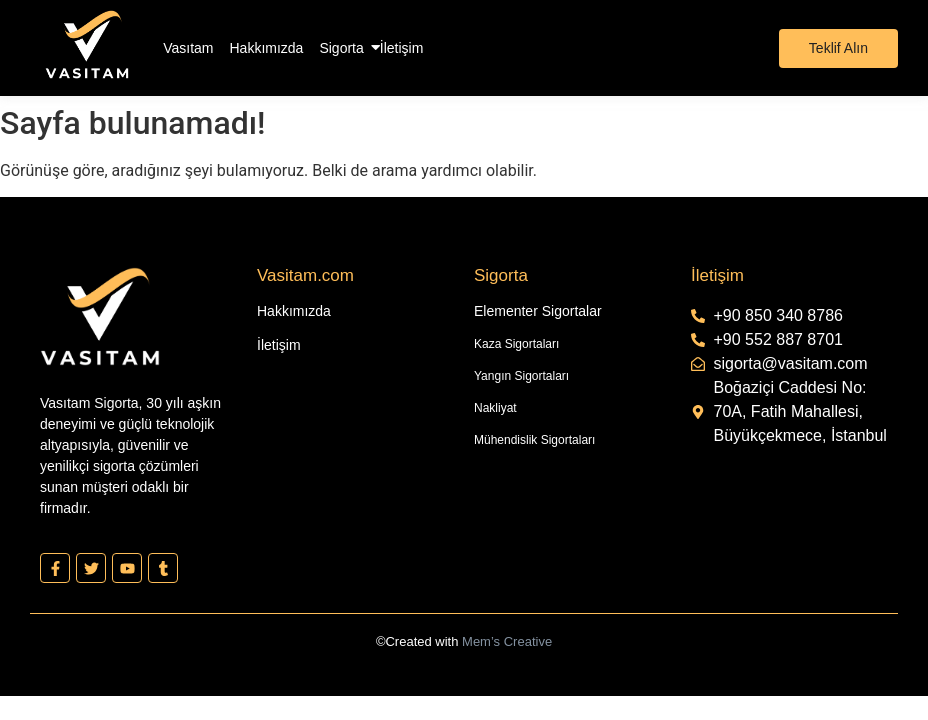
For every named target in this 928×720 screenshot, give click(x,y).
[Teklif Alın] (838, 48)
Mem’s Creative (507, 641)
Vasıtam (188, 48)
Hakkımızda (267, 48)
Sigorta (341, 47)
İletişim (402, 48)
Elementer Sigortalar (538, 311)
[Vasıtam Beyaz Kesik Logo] (87, 44)
